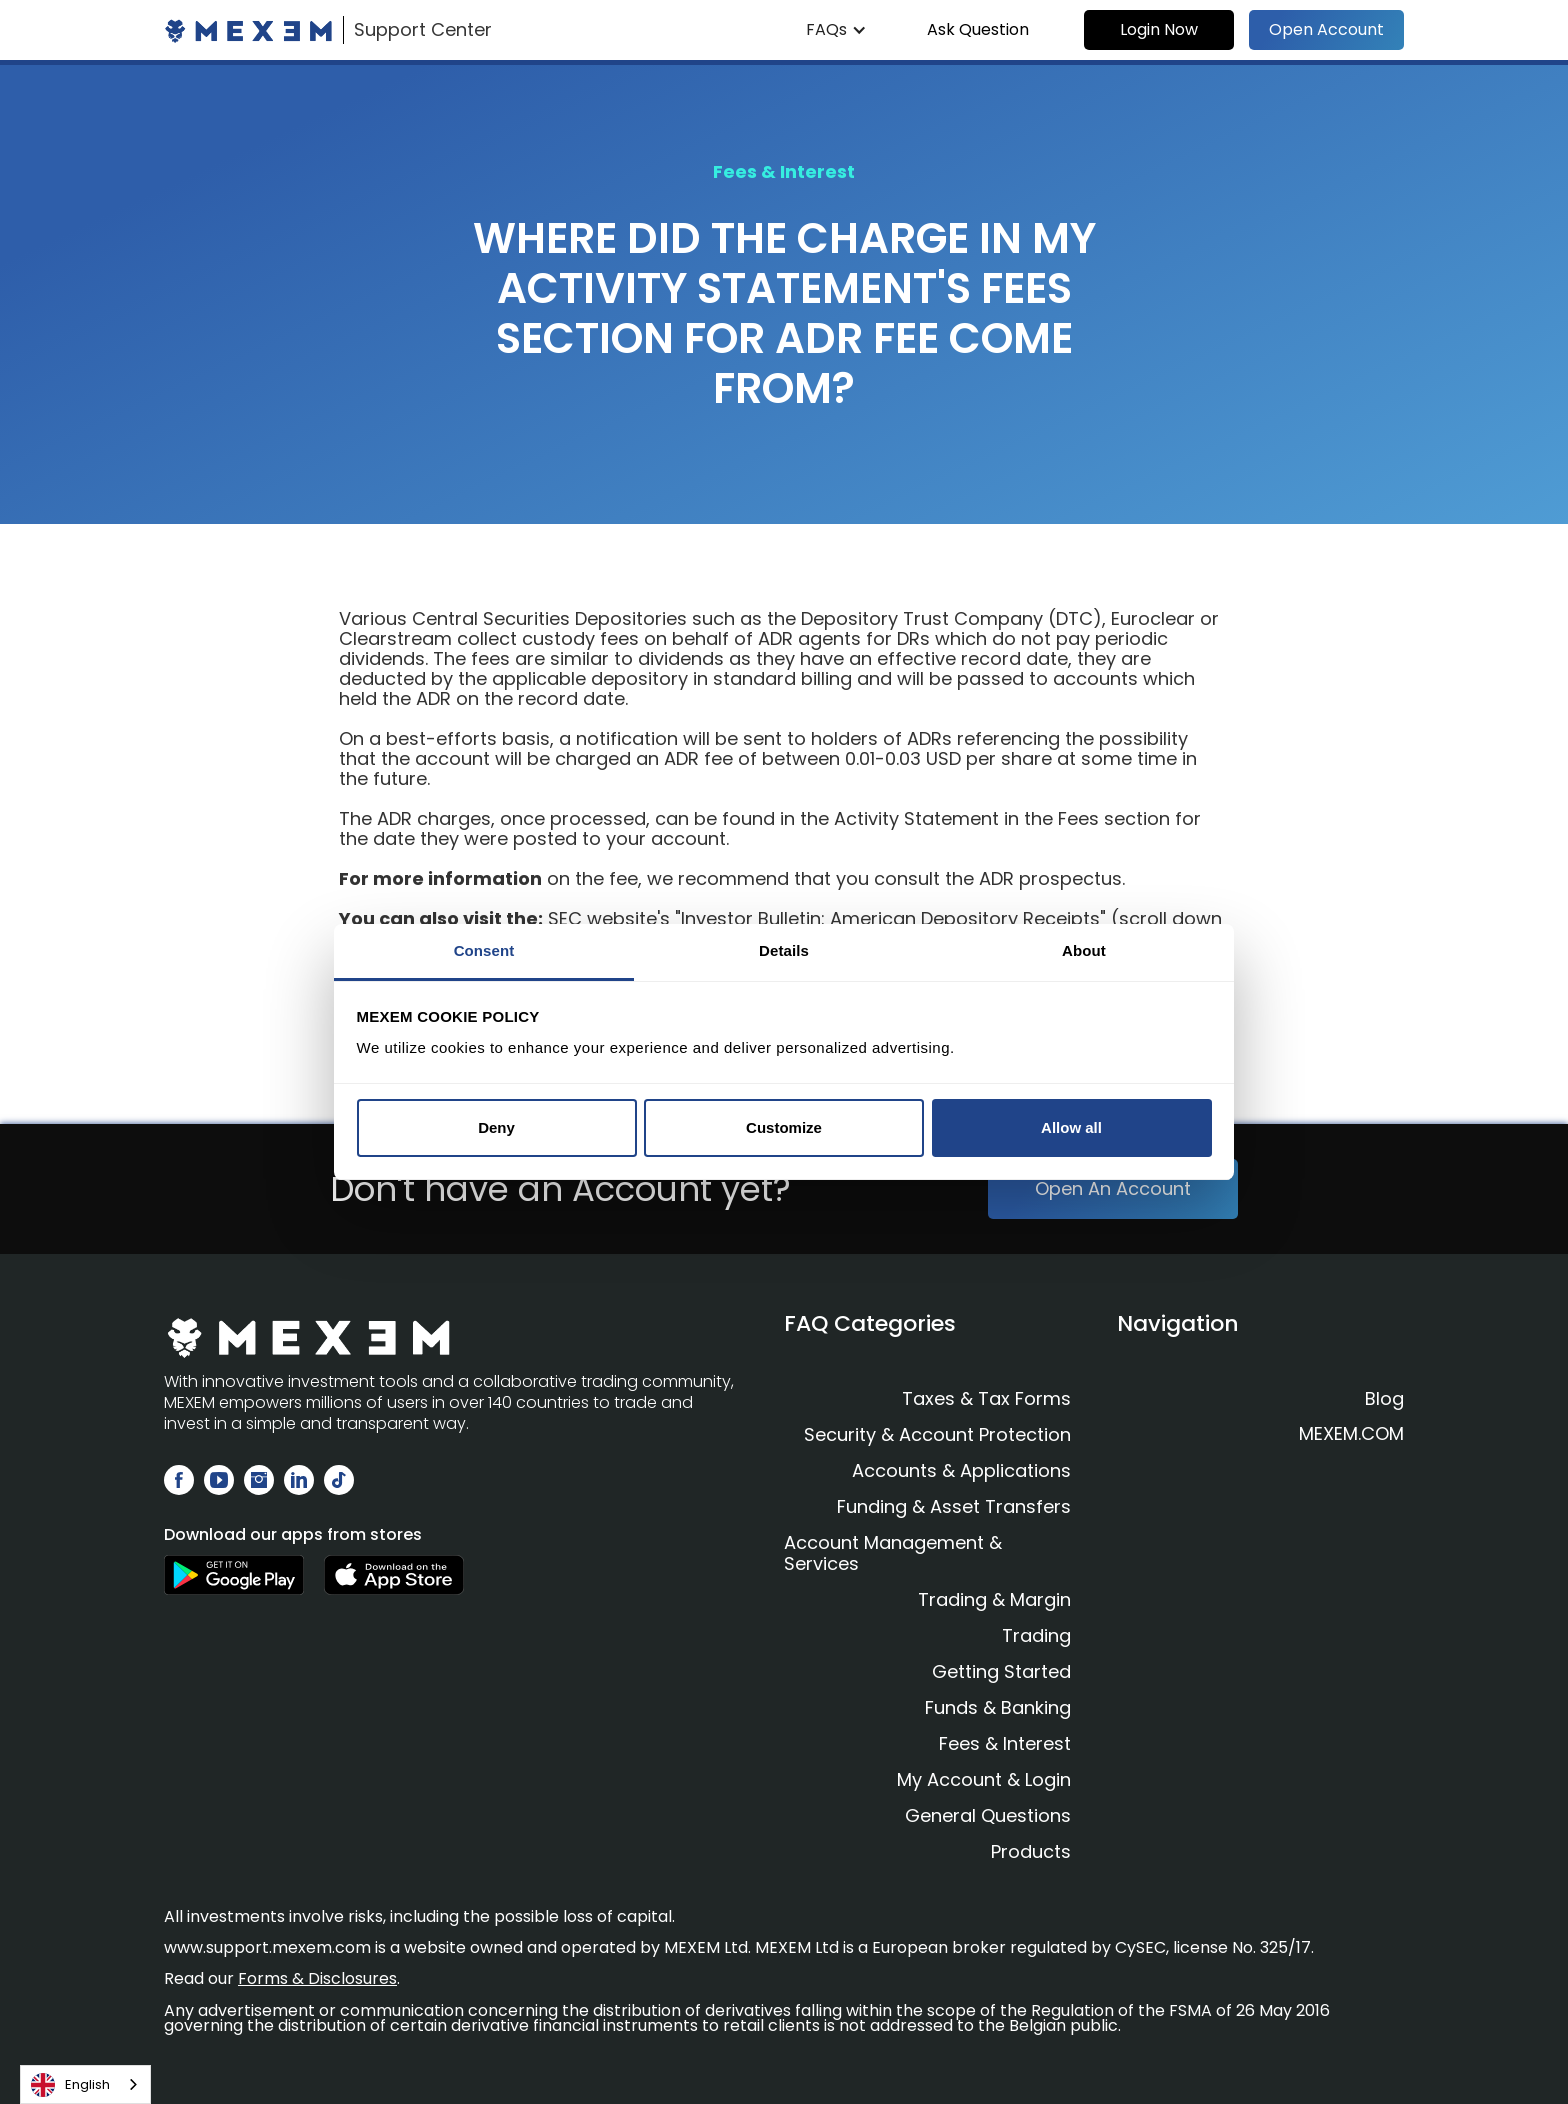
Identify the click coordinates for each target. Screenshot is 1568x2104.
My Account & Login (984, 1779)
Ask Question (978, 29)
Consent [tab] (484, 950)
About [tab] (1084, 950)
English (70, 2085)
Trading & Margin (994, 1599)
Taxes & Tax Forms (986, 1398)
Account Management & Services (893, 1553)
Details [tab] (784, 950)
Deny (496, 1127)
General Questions (988, 1815)
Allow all (1071, 1127)
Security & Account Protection (937, 1434)
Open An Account (1113, 1188)
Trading (1036, 1635)
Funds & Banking (998, 1707)
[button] (836, 30)
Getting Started (1001, 1671)
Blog (1384, 1399)
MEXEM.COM (1351, 1434)
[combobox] (85, 2084)
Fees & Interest (1005, 1743)
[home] (328, 30)
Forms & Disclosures (317, 1978)
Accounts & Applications (961, 1470)
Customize (784, 1127)
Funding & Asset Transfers (954, 1506)
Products (1031, 1851)
